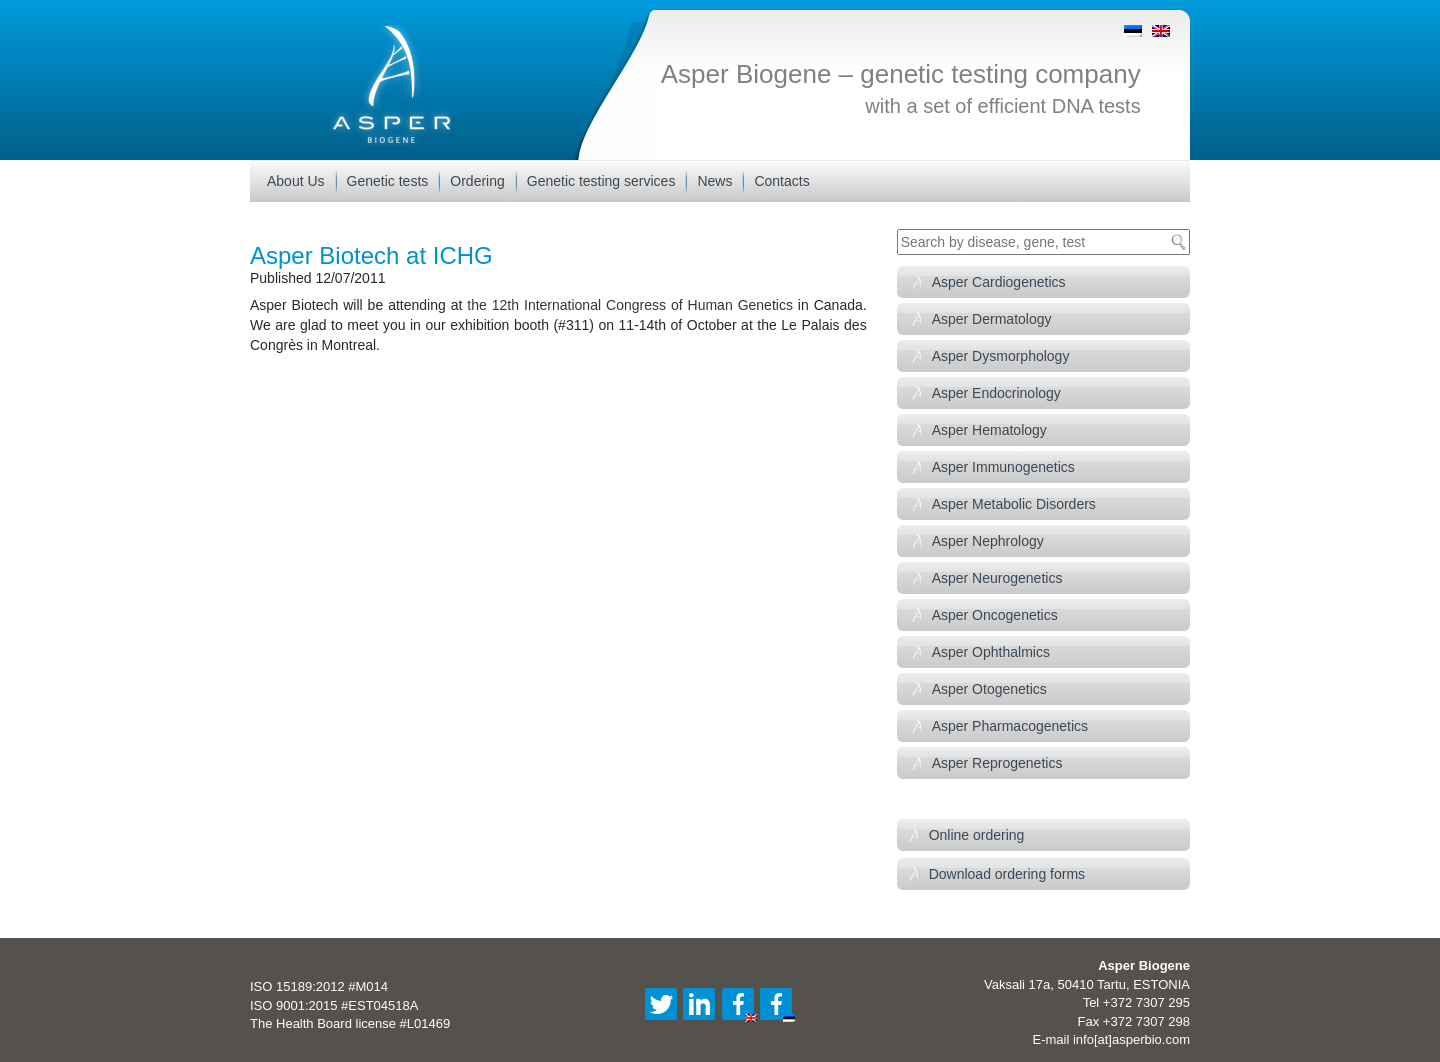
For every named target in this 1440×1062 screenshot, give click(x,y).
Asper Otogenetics (989, 689)
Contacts (781, 181)
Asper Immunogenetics (1003, 467)
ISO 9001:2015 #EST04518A (334, 1005)
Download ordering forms (1007, 874)
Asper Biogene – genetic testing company (901, 74)
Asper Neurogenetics (997, 578)
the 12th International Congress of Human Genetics (630, 305)
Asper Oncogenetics (995, 615)
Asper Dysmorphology (1001, 356)
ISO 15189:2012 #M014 (319, 986)
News (714, 181)
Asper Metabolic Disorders (1014, 504)
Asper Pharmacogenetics (1010, 726)
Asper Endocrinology (996, 393)
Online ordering (977, 835)
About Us (296, 181)
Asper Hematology (989, 430)
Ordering (477, 181)
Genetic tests (388, 181)
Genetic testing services (601, 181)
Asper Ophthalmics (991, 652)
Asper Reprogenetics (997, 763)
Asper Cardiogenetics (999, 282)
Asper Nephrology (988, 541)
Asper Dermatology (992, 319)
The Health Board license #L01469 (350, 1023)
